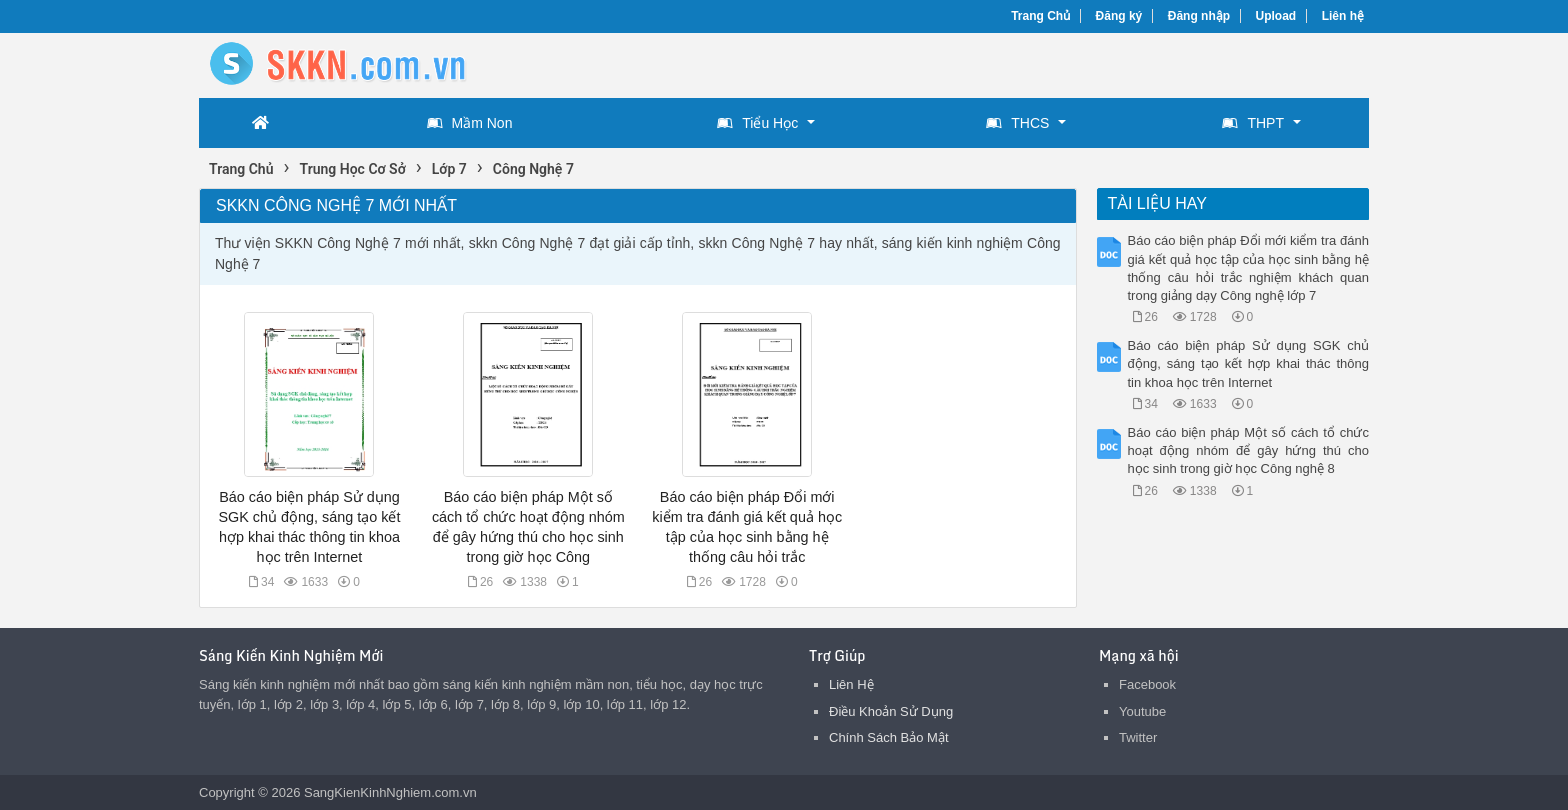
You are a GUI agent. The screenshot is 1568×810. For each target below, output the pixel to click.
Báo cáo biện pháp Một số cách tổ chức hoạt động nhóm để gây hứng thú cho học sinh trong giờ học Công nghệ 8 (1249, 450)
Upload (1276, 16)
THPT (1253, 123)
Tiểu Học (757, 123)
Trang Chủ (1040, 16)
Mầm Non (470, 123)
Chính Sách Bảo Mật (889, 737)
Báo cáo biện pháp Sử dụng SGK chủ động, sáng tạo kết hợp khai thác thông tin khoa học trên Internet (1249, 363)
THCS (1017, 123)
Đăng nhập (1199, 16)
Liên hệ (1343, 16)
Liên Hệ (851, 684)
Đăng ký (1119, 16)
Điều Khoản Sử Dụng (891, 711)
